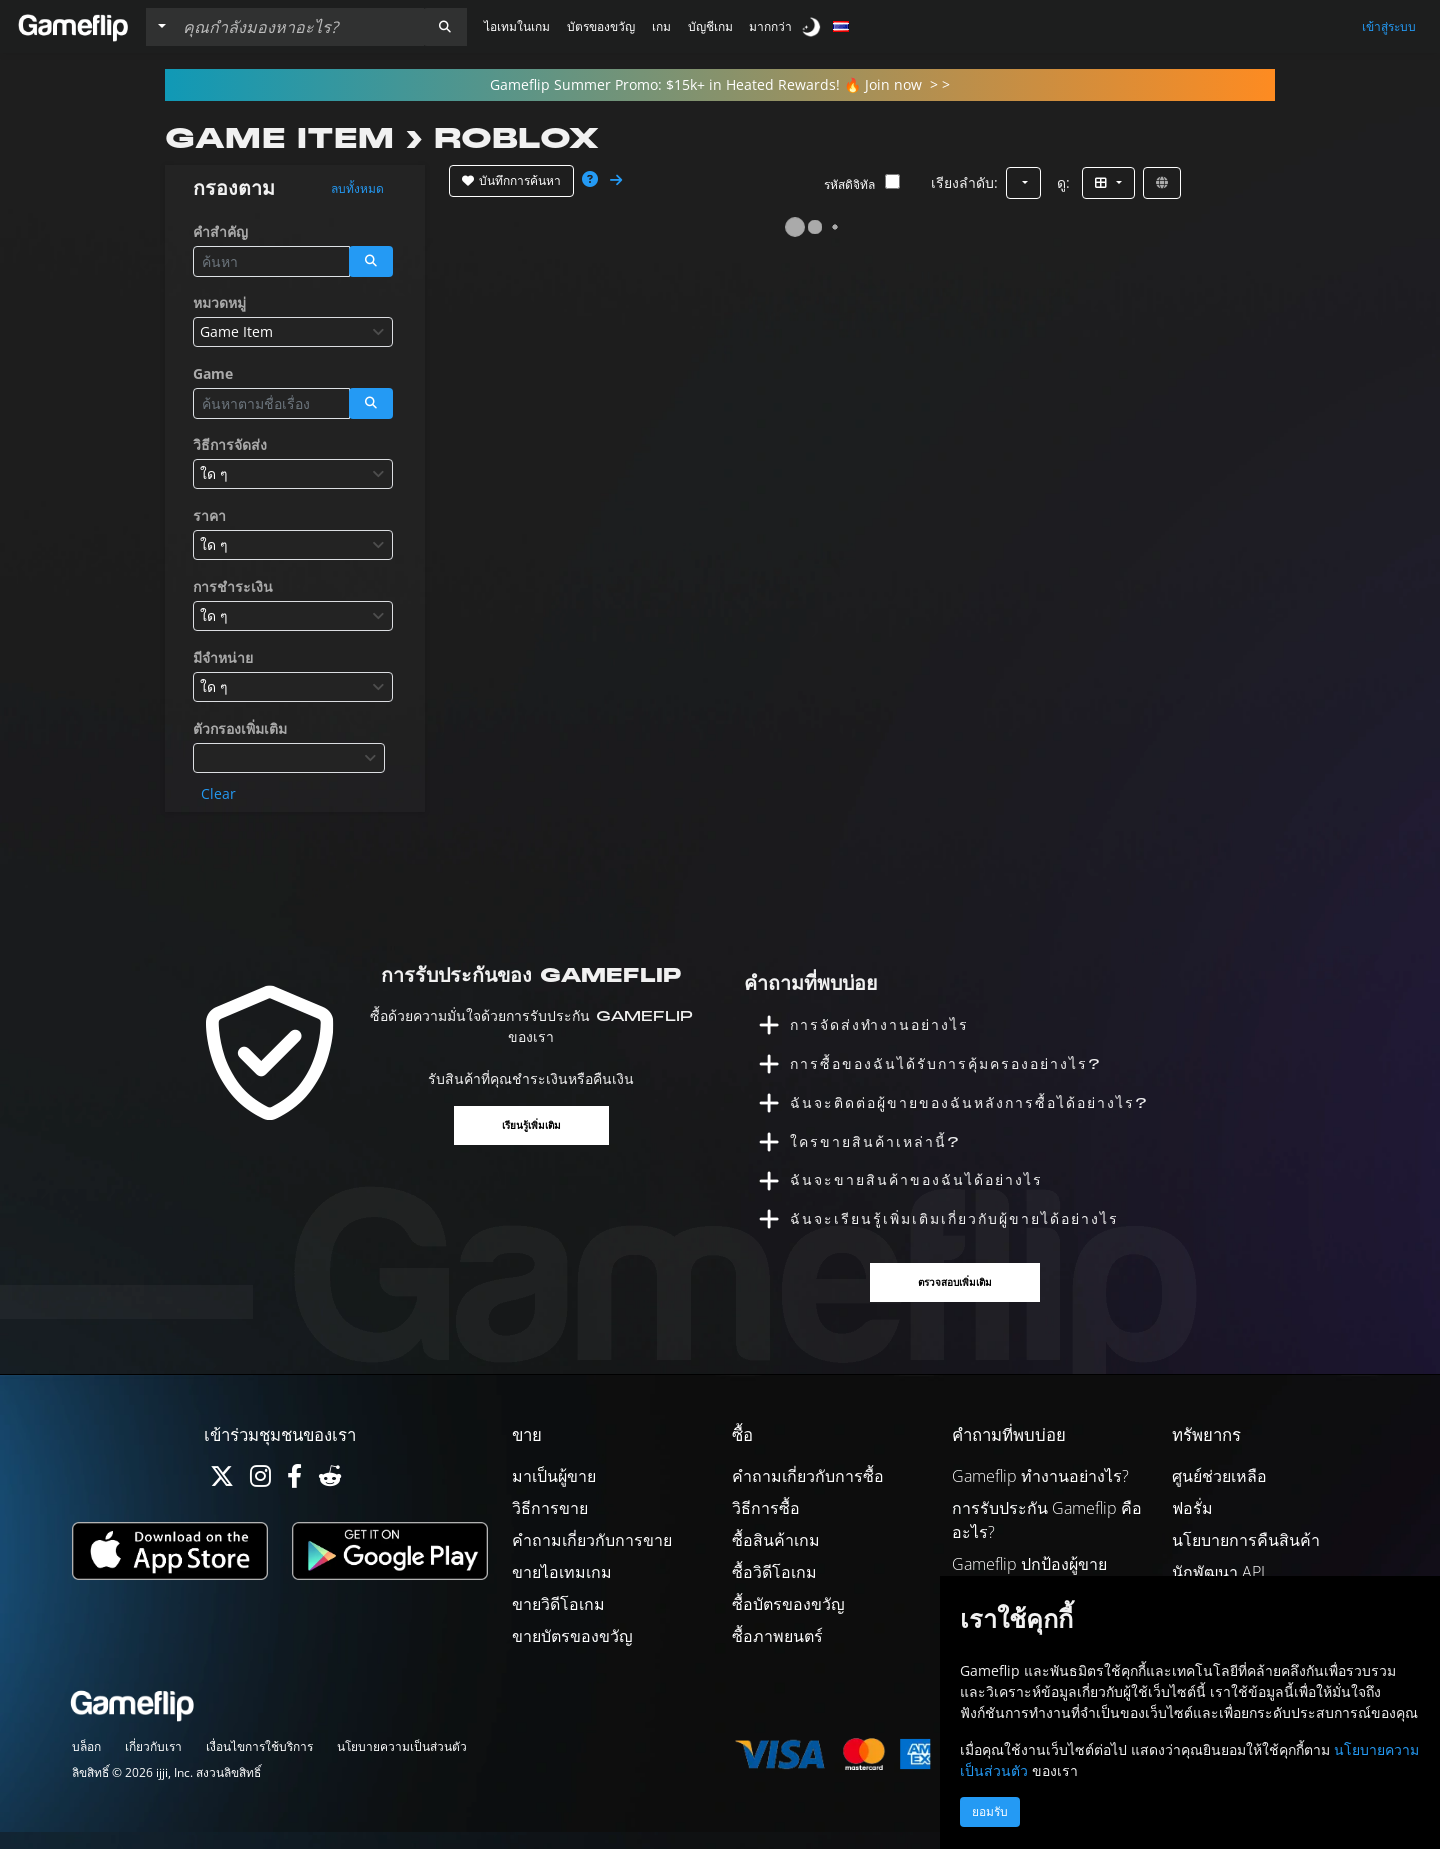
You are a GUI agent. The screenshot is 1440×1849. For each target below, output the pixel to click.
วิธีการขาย (550, 1525)
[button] (445, 27)
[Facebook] (294, 1497)
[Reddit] (330, 1497)
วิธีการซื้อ (766, 1525)
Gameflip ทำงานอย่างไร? (1040, 1493)
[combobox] (293, 332)
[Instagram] (260, 1497)
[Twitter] (222, 1497)
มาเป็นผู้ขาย (554, 1493)
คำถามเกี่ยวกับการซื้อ (808, 1493)
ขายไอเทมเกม (562, 1589)
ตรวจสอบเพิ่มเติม (956, 1298)
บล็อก (86, 1763)
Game (213, 373)
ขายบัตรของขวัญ (572, 1653)
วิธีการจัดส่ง (230, 444)
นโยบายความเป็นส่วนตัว (402, 1763)
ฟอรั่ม (1192, 1525)
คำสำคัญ (220, 231)
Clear (218, 793)
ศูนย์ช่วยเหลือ (1219, 1493)
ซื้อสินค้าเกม (776, 1557)
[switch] (813, 26)
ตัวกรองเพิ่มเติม (240, 728)
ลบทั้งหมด (357, 189)
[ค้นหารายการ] (299, 27)
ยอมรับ (990, 1812)
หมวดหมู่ (219, 302)
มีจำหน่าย (223, 657)
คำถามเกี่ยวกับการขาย (592, 1557)
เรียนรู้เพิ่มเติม (531, 1126)
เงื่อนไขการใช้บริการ (259, 1763)
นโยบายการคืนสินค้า (1246, 1557)
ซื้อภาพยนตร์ (777, 1653)
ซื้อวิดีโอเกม (774, 1589)
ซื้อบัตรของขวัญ (788, 1621)
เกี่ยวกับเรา (153, 1763)
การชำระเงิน (233, 586)
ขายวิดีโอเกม (558, 1621)
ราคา (209, 515)
